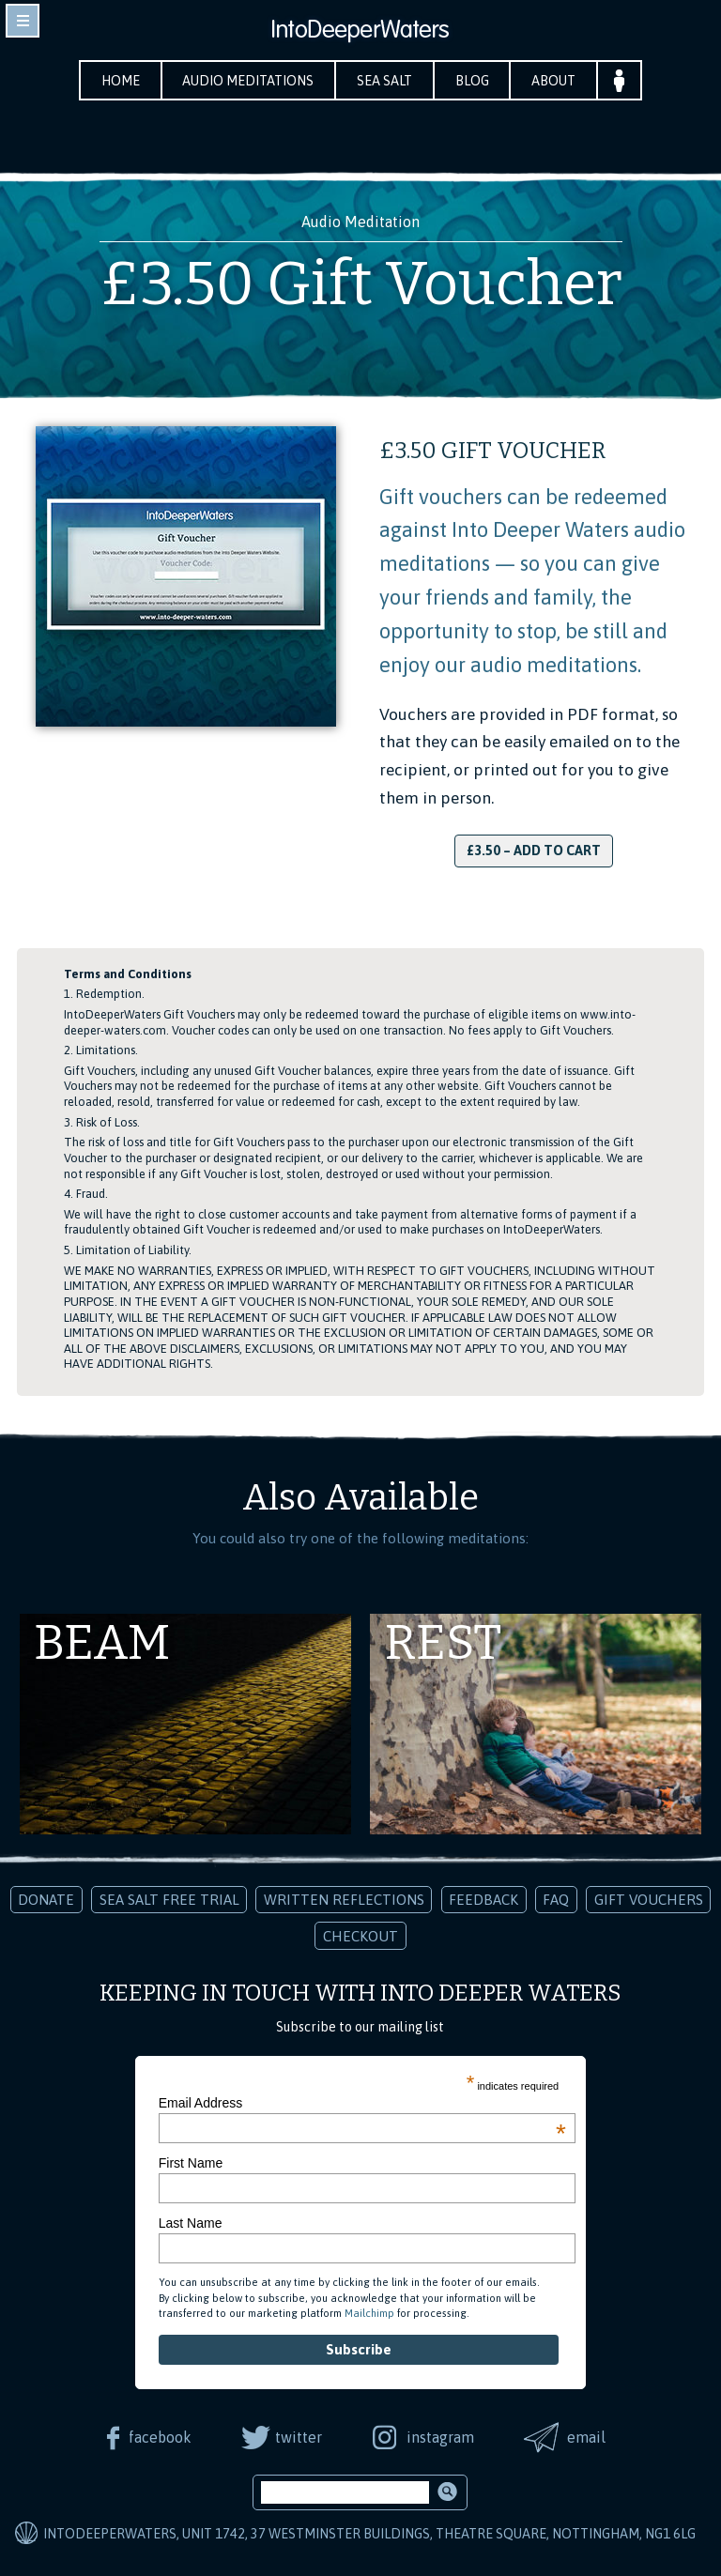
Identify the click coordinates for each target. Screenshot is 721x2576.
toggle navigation (22, 21)
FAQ (556, 1900)
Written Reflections (344, 1900)
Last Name (190, 2223)
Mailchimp (369, 2313)
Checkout (360, 1936)
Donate (46, 1900)
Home (119, 80)
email (587, 2437)
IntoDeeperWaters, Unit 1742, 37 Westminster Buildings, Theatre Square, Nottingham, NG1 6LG (369, 2533)
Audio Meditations (248, 80)
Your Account (620, 80)
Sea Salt (384, 80)
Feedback (483, 1900)
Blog (472, 80)
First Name (190, 2162)
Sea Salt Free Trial (169, 1900)
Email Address (362, 2102)
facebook (159, 2437)
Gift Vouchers (648, 1900)
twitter (298, 2437)
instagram (440, 2437)
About (554, 80)
